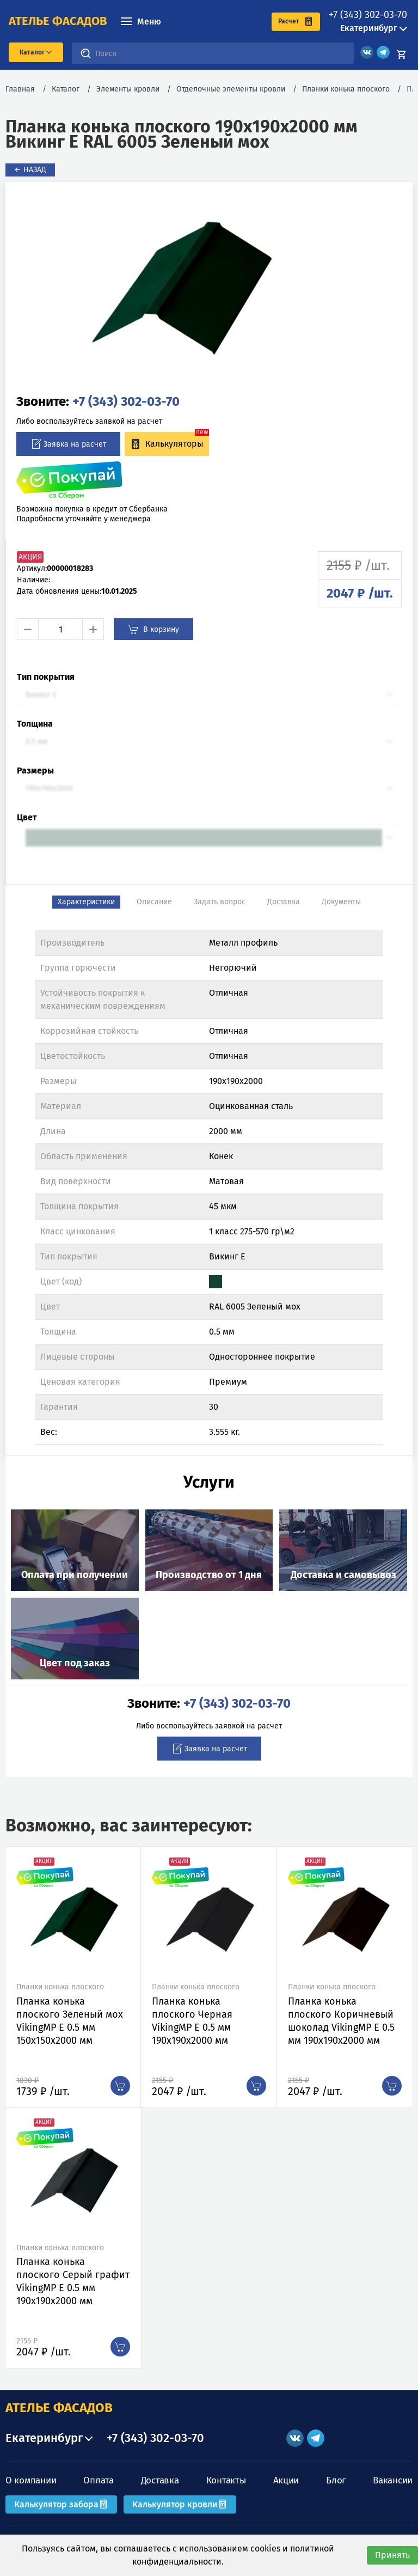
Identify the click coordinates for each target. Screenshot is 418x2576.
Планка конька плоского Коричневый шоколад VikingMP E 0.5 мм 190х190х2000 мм (341, 2021)
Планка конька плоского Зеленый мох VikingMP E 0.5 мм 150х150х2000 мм (69, 2021)
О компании (30, 2480)
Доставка (160, 2480)
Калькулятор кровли (180, 2504)
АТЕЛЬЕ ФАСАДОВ (59, 2407)
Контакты (226, 2480)
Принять (392, 2555)
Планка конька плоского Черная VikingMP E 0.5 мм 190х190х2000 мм (192, 2021)
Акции (286, 2480)
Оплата (98, 2480)
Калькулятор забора (61, 2504)
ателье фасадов (58, 21)
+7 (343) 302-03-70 (368, 15)
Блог (336, 2480)
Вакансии (393, 2480)
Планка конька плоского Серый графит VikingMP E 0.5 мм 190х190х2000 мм (73, 2281)
